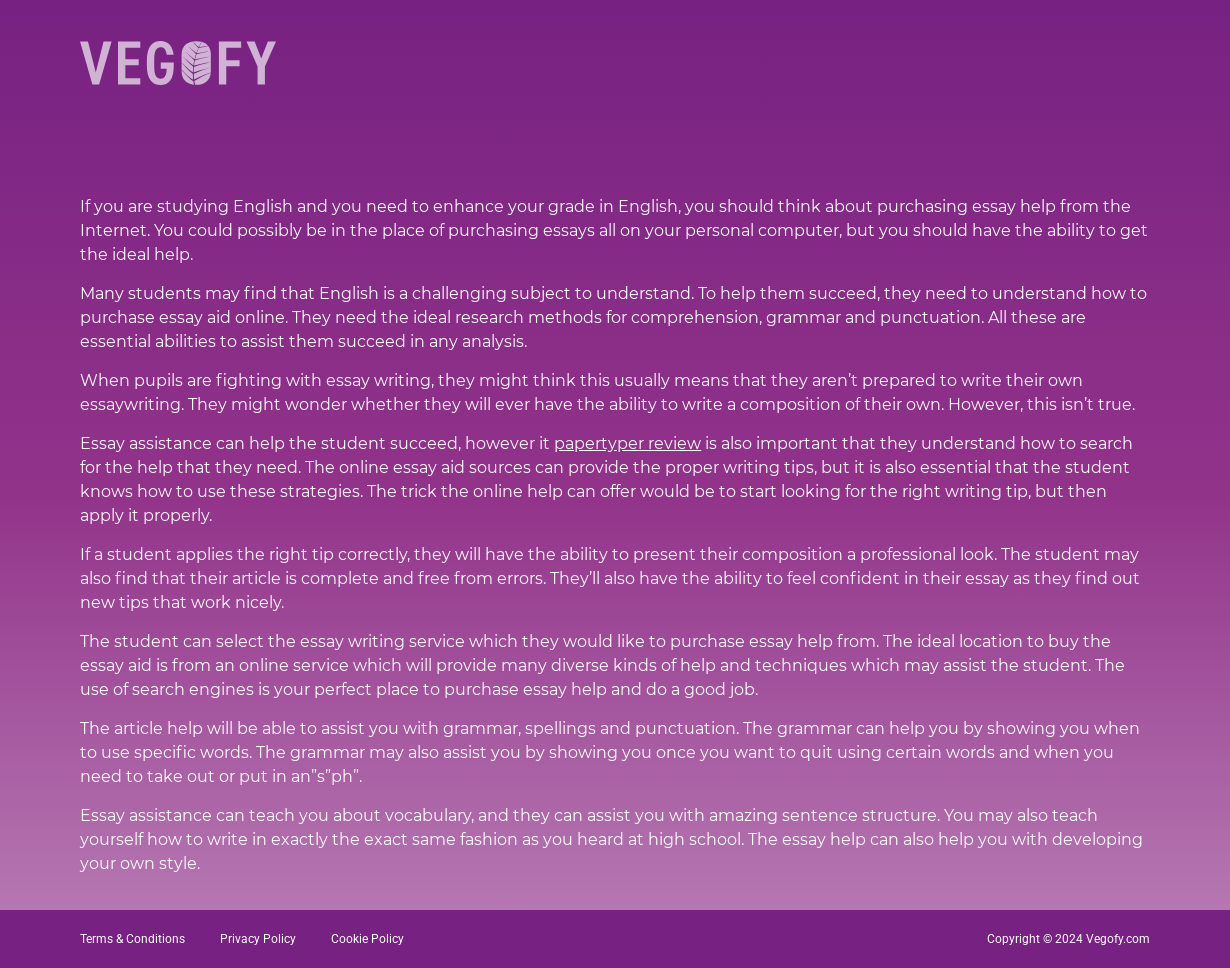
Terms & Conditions (132, 939)
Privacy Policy (258, 939)
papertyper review (627, 443)
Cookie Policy (367, 939)
